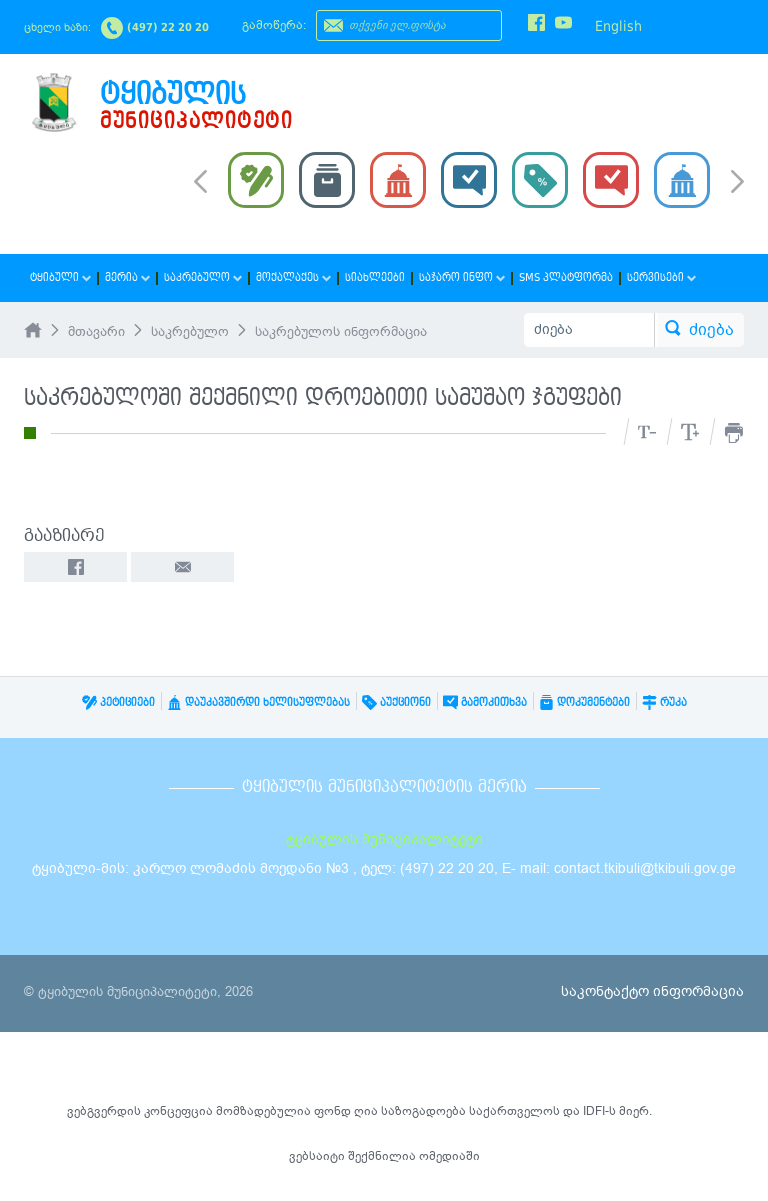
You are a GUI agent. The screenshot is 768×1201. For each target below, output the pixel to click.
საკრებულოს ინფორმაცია (341, 332)
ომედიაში (449, 1156)
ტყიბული (60, 277)
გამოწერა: (274, 25)
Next (737, 183)
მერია (127, 277)
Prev (200, 180)
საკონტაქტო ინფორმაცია (652, 991)
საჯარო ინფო (462, 277)
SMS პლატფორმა (566, 277)
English (618, 26)
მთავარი (96, 332)
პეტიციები (118, 702)
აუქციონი (396, 702)
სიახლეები (375, 277)
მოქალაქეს (293, 277)
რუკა (664, 702)
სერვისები (661, 277)
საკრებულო (203, 277)
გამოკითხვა (485, 702)
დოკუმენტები (584, 702)
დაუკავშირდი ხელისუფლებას (258, 702)
